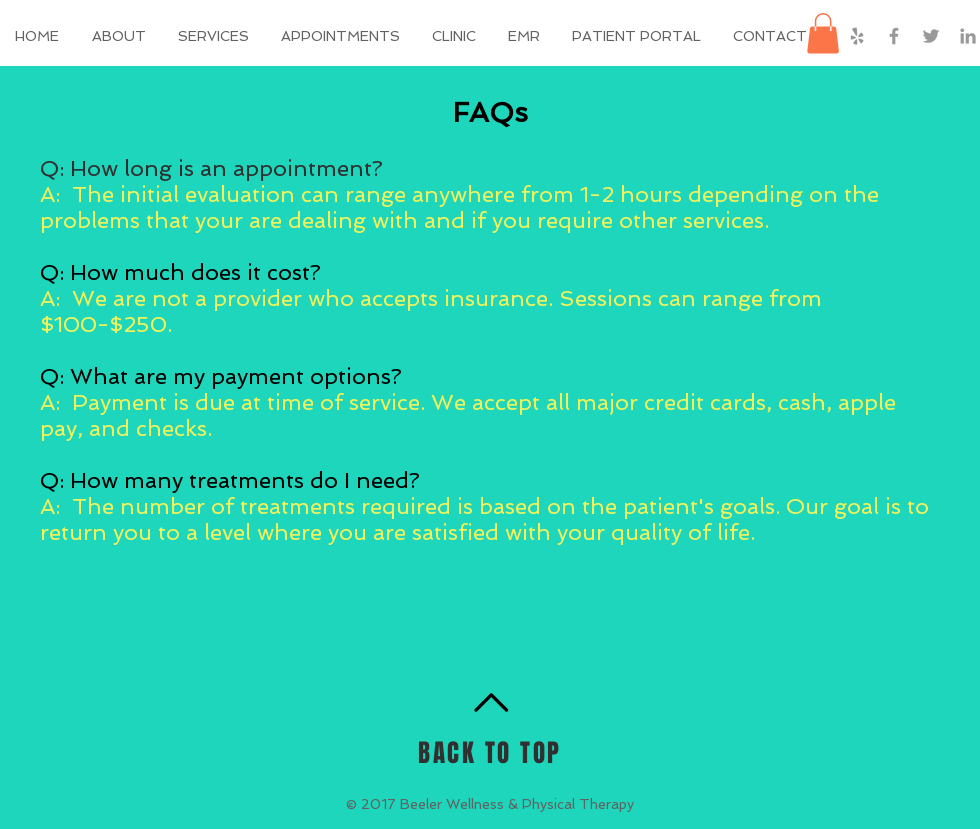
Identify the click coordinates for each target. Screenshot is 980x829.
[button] (637, 36)
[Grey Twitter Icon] (931, 36)
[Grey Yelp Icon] (857, 36)
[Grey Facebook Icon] (894, 36)
